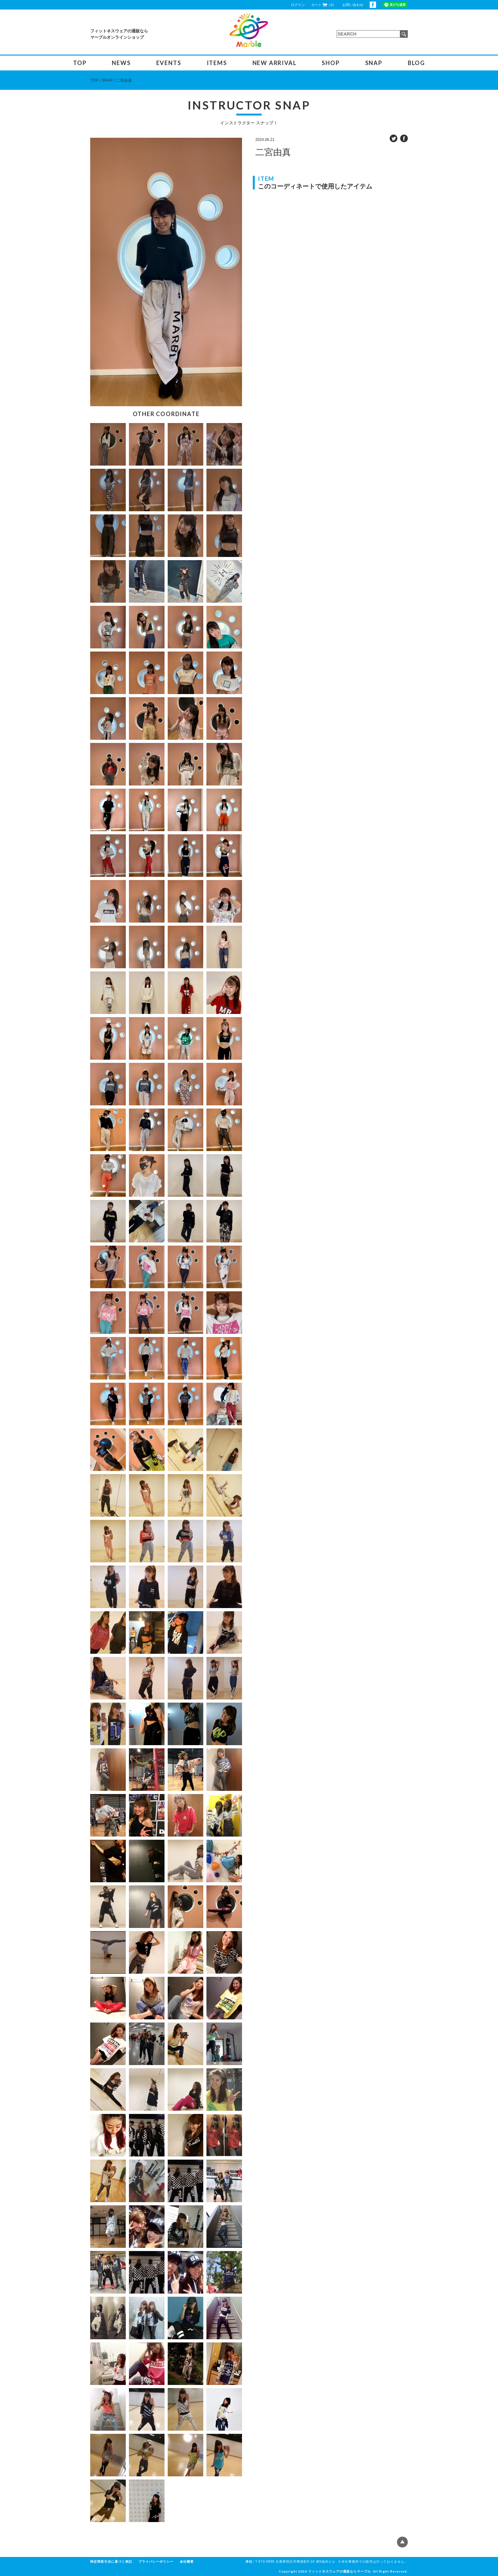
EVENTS (168, 62)
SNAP (373, 62)
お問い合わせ (352, 5)
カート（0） (323, 5)
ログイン (298, 5)
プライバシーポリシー (155, 2561)
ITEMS (217, 62)
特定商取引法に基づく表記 (111, 2561)
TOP (79, 62)
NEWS (121, 62)
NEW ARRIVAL (274, 62)
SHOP (331, 62)
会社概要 (187, 2561)
